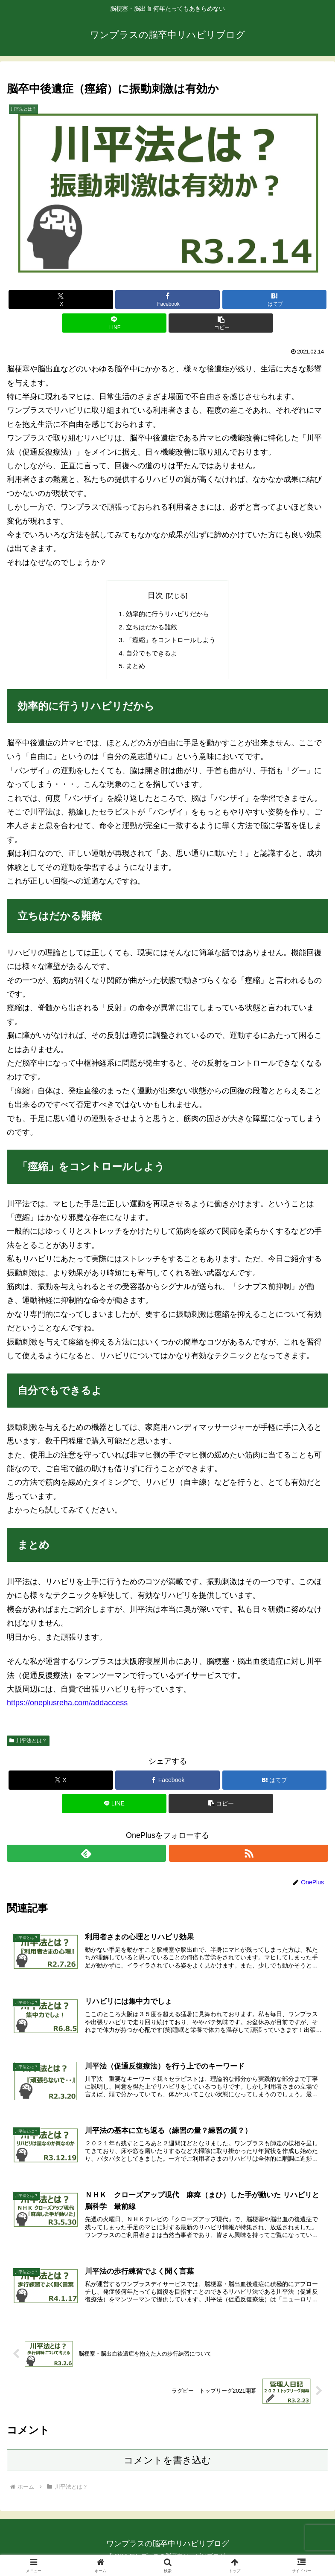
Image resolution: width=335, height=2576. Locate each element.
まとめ (133, 669)
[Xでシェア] (61, 299)
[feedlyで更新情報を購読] (86, 1857)
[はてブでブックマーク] (274, 299)
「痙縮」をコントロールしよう (171, 642)
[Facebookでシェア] (167, 299)
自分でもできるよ (150, 656)
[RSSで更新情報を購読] (248, 1857)
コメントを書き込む (167, 2468)
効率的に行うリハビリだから (167, 614)
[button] (221, 323)
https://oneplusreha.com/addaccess (67, 1707)
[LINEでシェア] (114, 323)
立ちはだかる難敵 (150, 628)
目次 (155, 595)
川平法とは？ (28, 1744)
